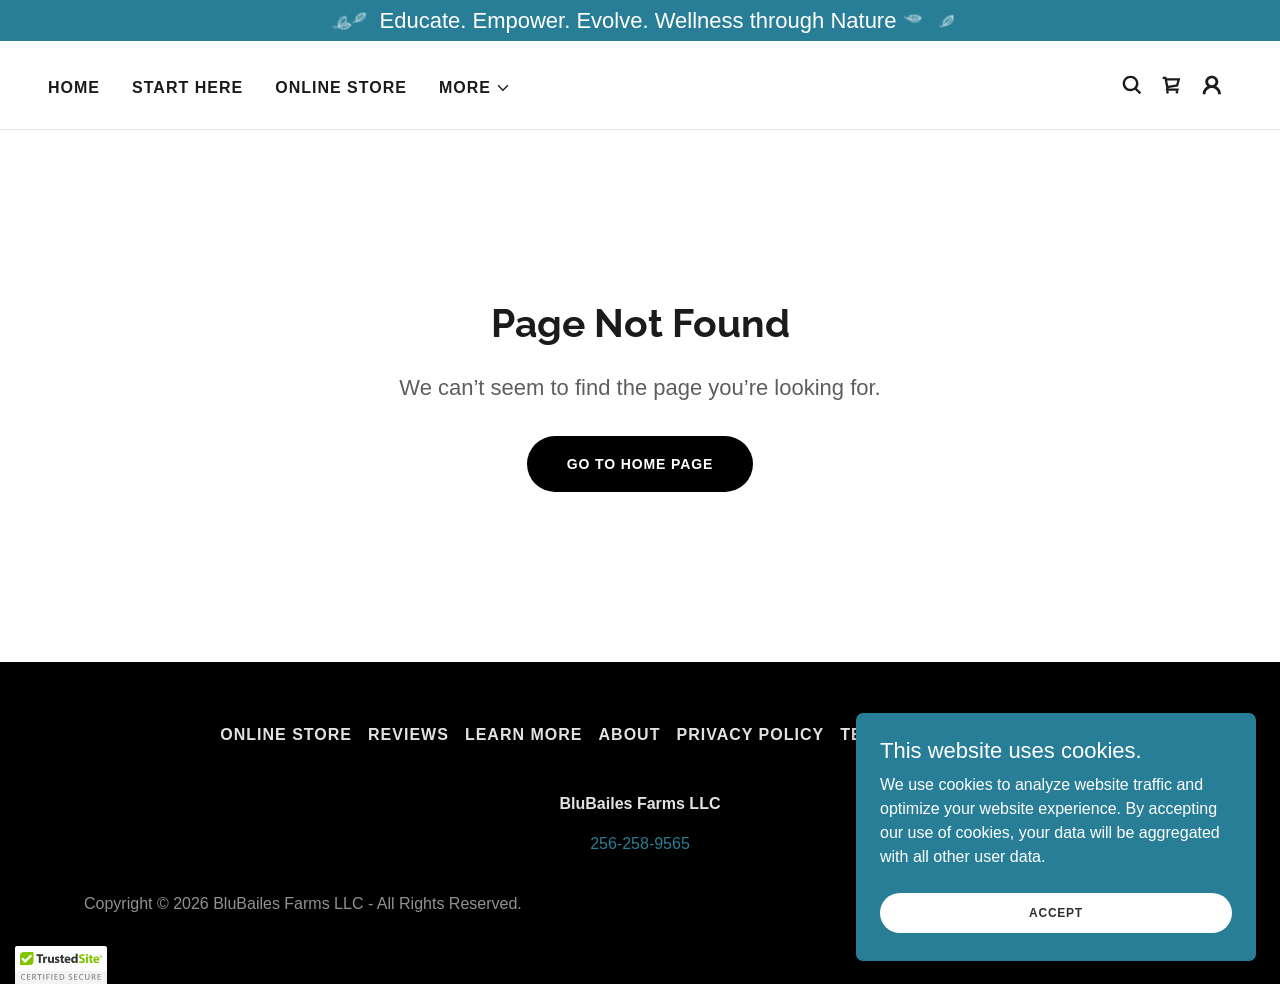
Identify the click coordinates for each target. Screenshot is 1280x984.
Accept (1056, 912)
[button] (475, 88)
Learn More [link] (524, 734)
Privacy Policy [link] (750, 734)
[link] (1172, 85)
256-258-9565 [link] (640, 843)
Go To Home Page (640, 464)
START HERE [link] (187, 87)
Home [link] (74, 87)
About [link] (630, 734)
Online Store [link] (341, 87)
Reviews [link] (408, 734)
